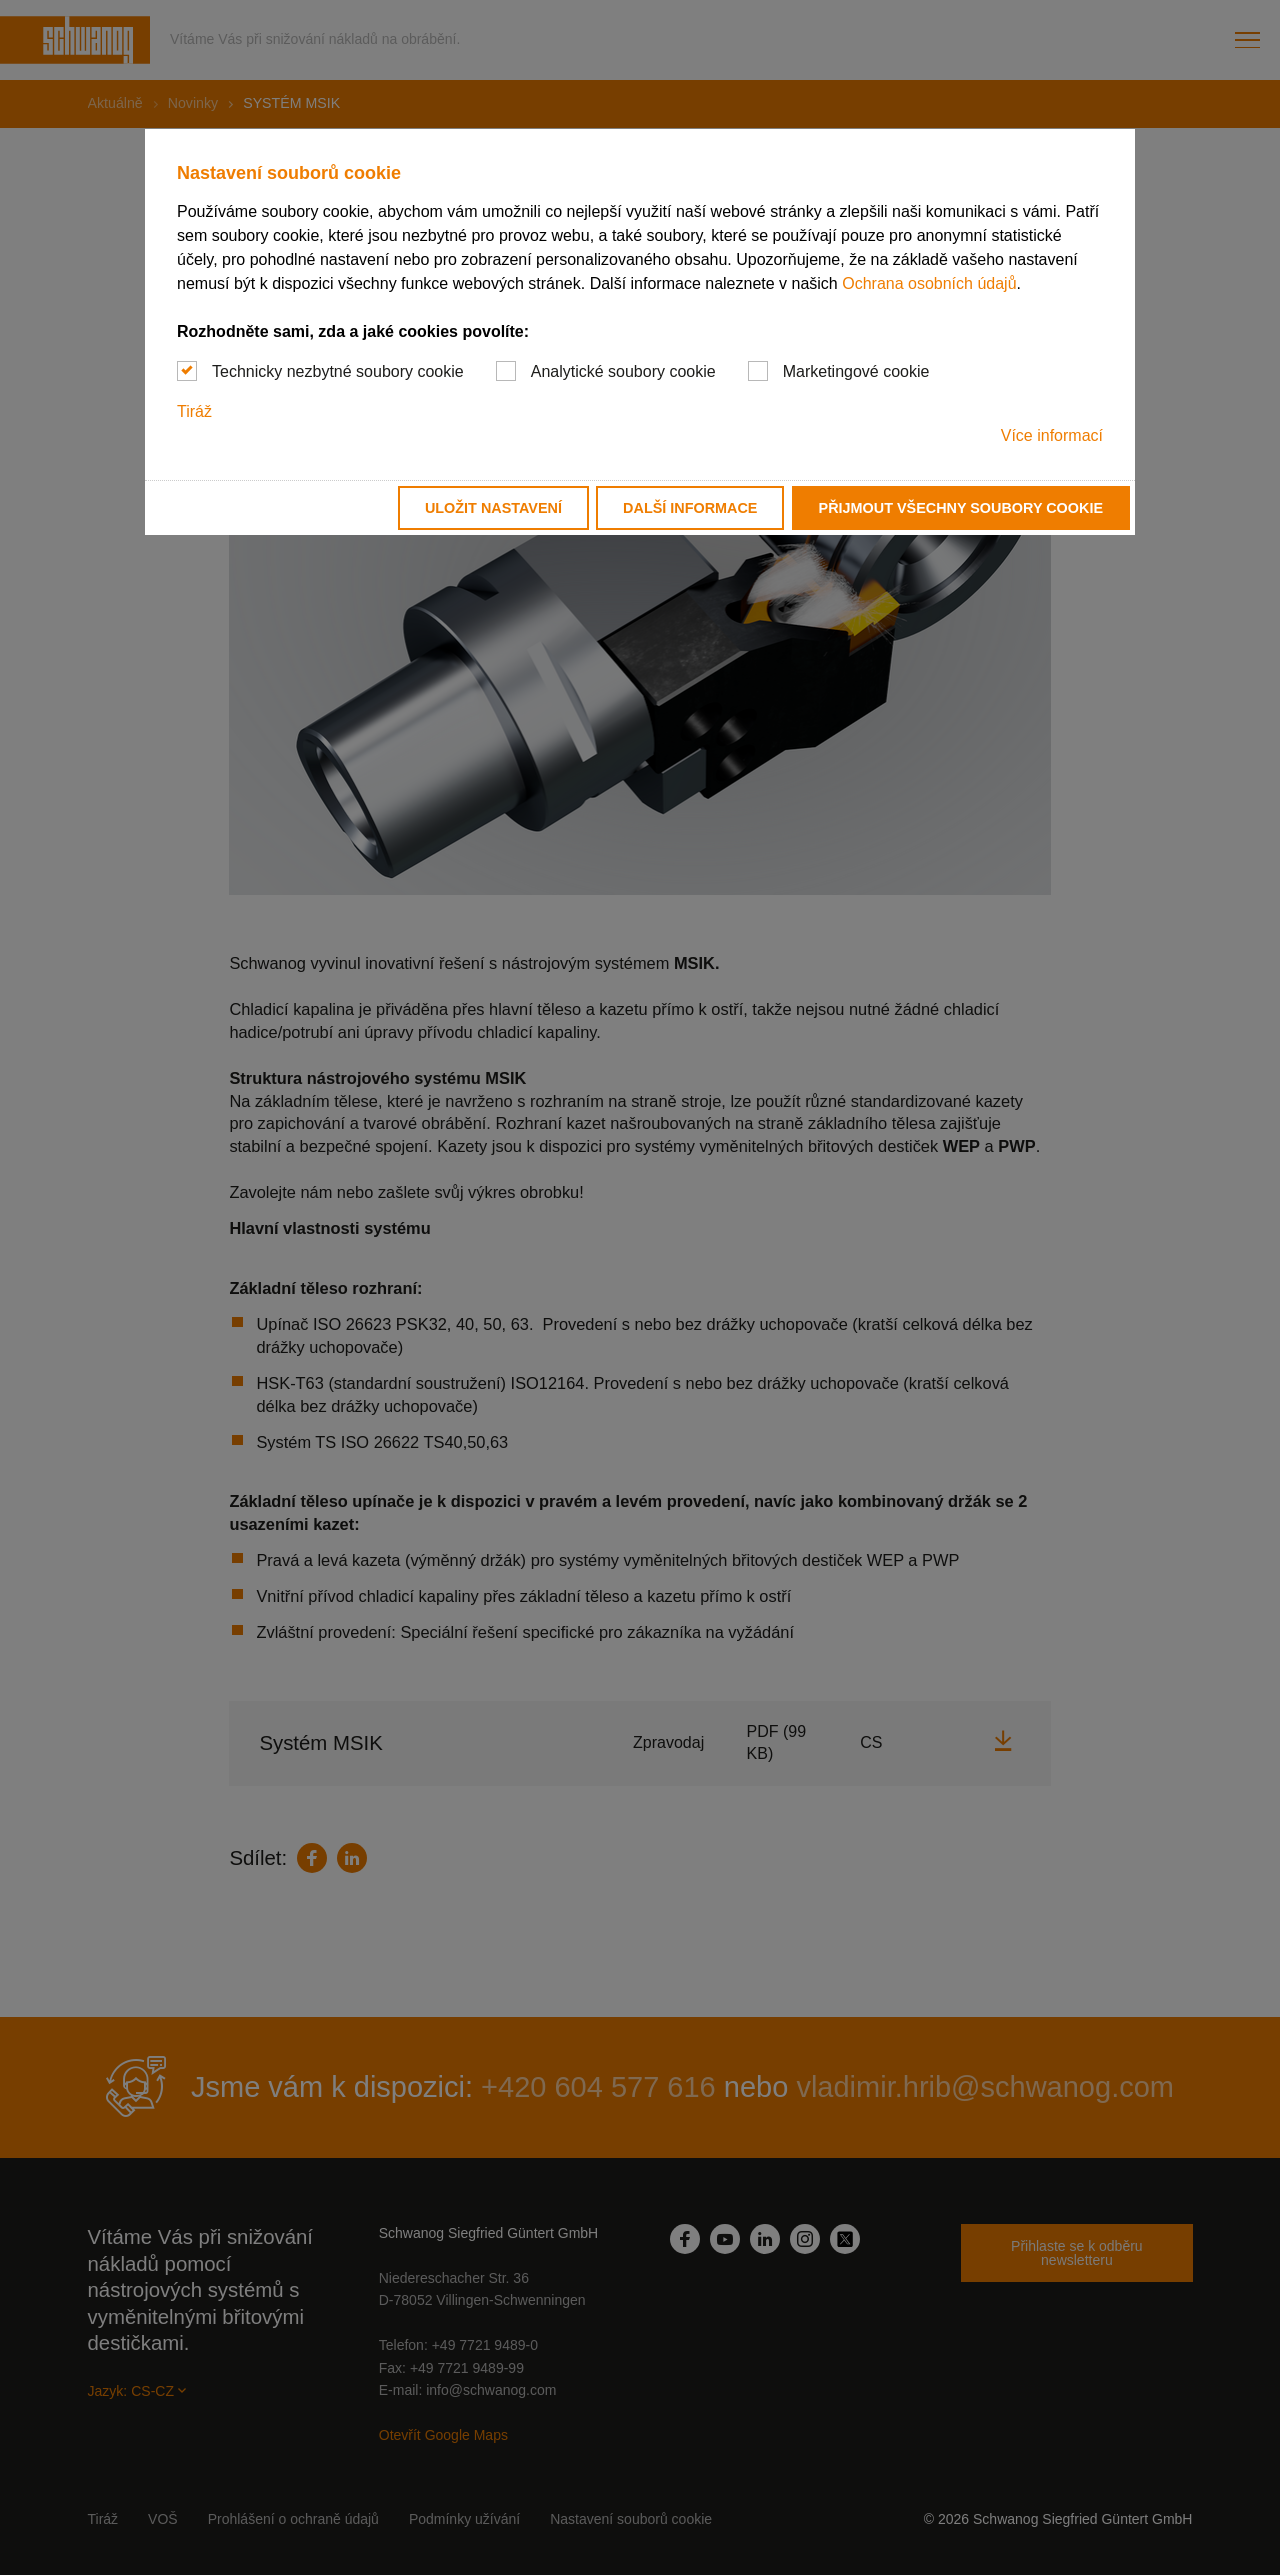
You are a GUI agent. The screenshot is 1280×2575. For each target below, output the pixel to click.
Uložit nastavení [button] (493, 508)
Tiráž (194, 411)
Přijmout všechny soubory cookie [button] (961, 508)
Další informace (690, 508)
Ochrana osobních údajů (929, 283)
